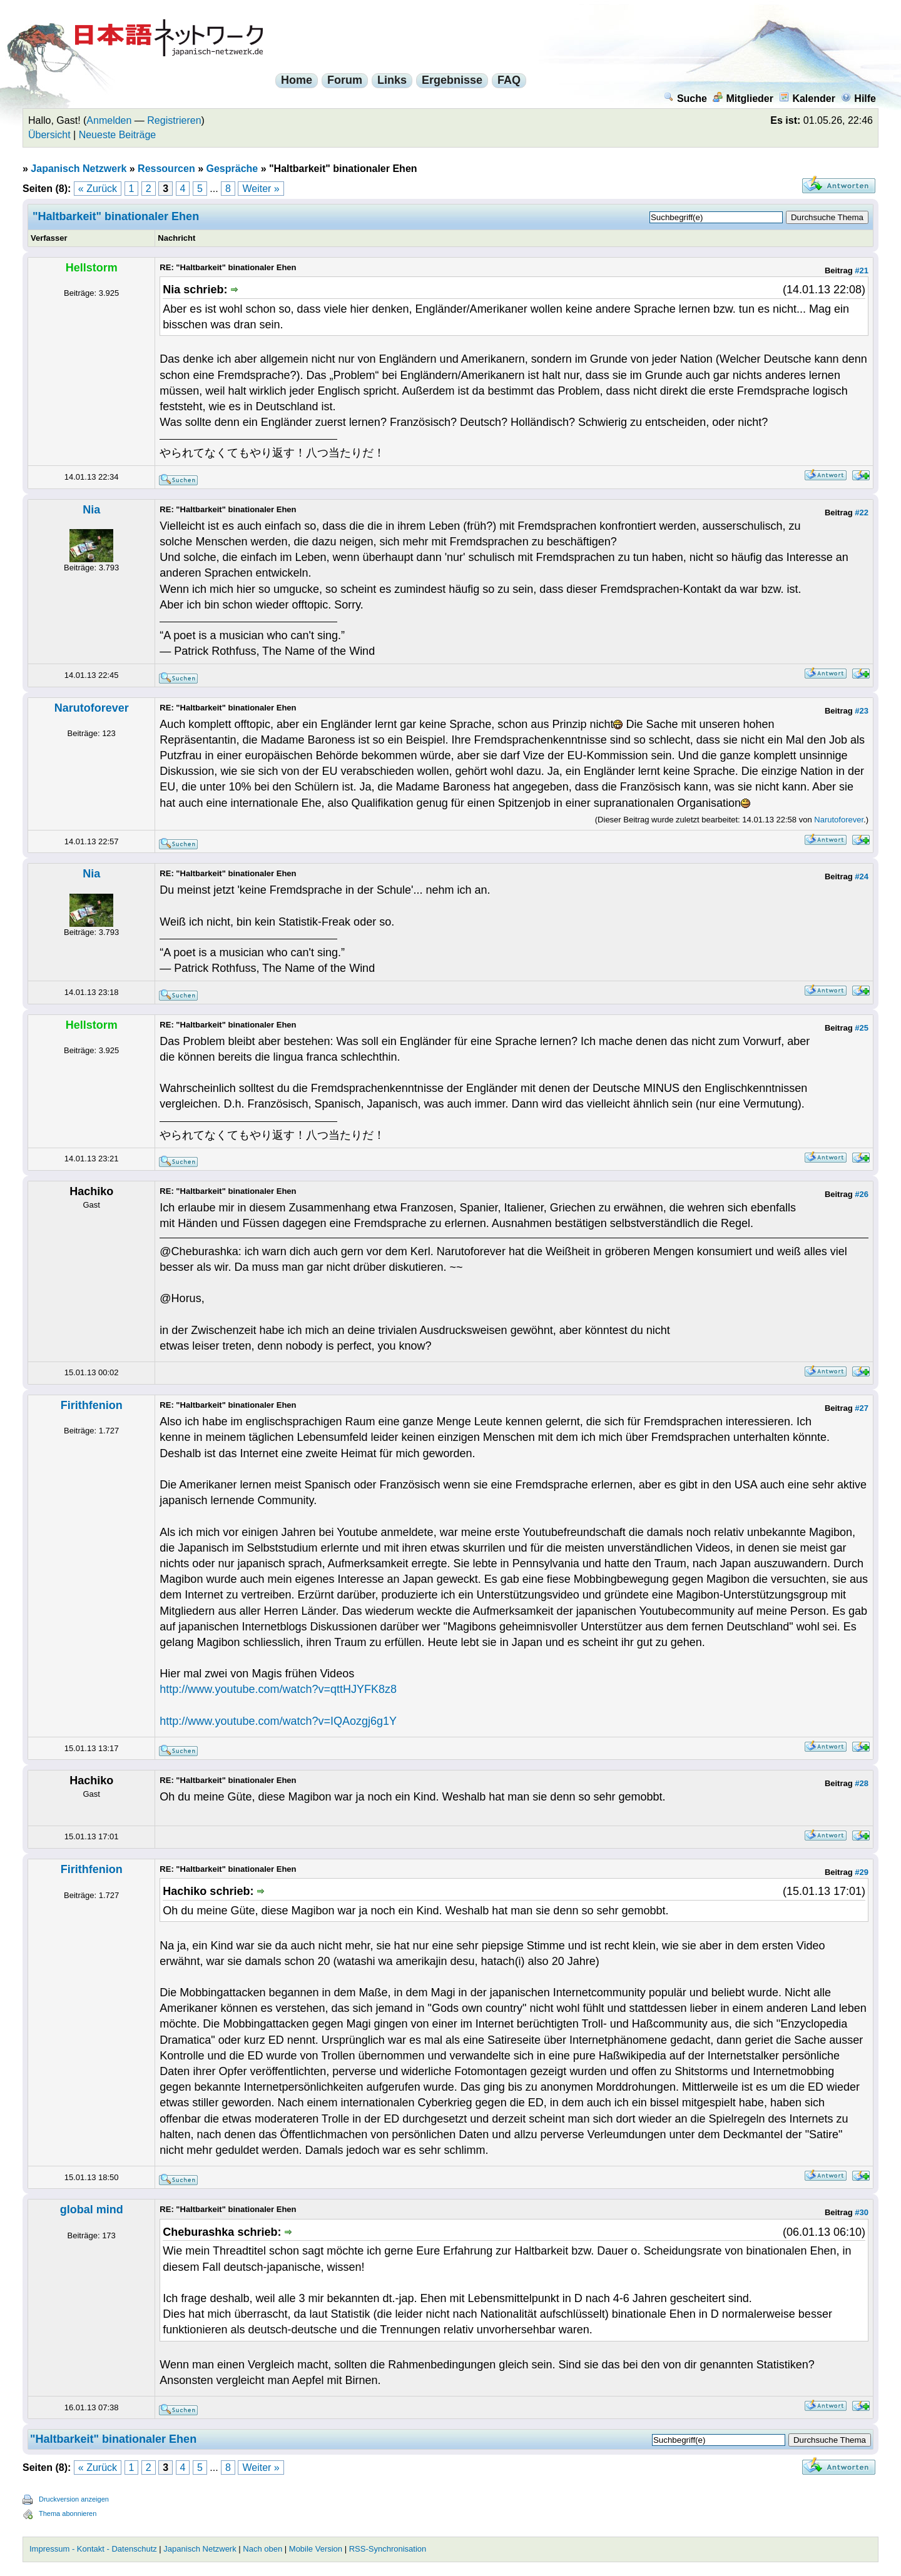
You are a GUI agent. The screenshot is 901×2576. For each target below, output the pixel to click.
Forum (344, 80)
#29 (861, 1872)
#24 (861, 876)
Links (392, 80)
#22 (861, 512)
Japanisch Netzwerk (78, 168)
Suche (685, 98)
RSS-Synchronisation (388, 2548)
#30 (861, 2212)
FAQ (509, 80)
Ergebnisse (452, 80)
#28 (861, 1783)
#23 (861, 710)
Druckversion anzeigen (74, 2499)
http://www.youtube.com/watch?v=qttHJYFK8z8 (278, 1689)
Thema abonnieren (67, 2513)
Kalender (807, 98)
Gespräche (232, 168)
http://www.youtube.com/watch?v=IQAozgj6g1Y (278, 1721)
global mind (91, 2209)
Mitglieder (743, 98)
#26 (861, 1194)
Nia (91, 509)
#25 (861, 1028)
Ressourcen (166, 168)
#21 (861, 270)
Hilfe (858, 98)
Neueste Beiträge (117, 134)
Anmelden (108, 120)
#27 (861, 1408)
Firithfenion (92, 1405)
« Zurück (97, 188)
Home (296, 80)
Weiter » (260, 188)
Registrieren (174, 120)
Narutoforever (91, 708)
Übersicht (49, 134)
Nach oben (262, 2548)
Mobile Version (315, 2548)
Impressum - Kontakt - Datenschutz (93, 2548)
